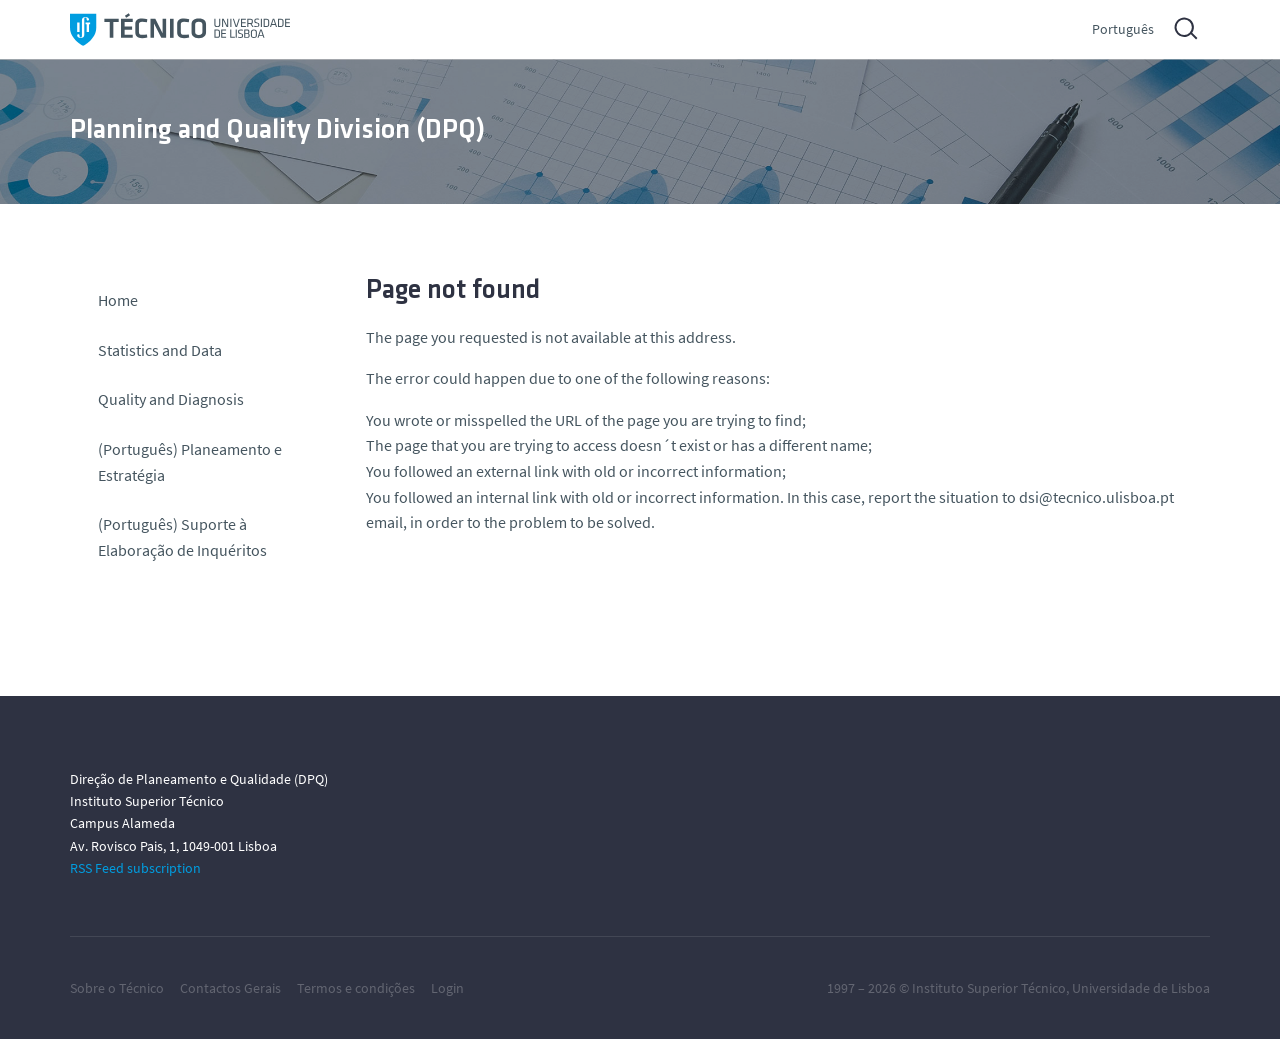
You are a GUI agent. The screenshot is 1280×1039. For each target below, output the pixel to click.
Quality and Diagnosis (171, 399)
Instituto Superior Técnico (989, 988)
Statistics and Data (160, 350)
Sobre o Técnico (117, 988)
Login (447, 988)
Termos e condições (356, 988)
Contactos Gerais (230, 988)
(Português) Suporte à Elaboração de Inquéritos (182, 537)
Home (118, 300)
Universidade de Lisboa (1141, 988)
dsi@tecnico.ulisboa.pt (1096, 497)
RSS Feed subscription (135, 868)
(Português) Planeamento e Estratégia (190, 462)
